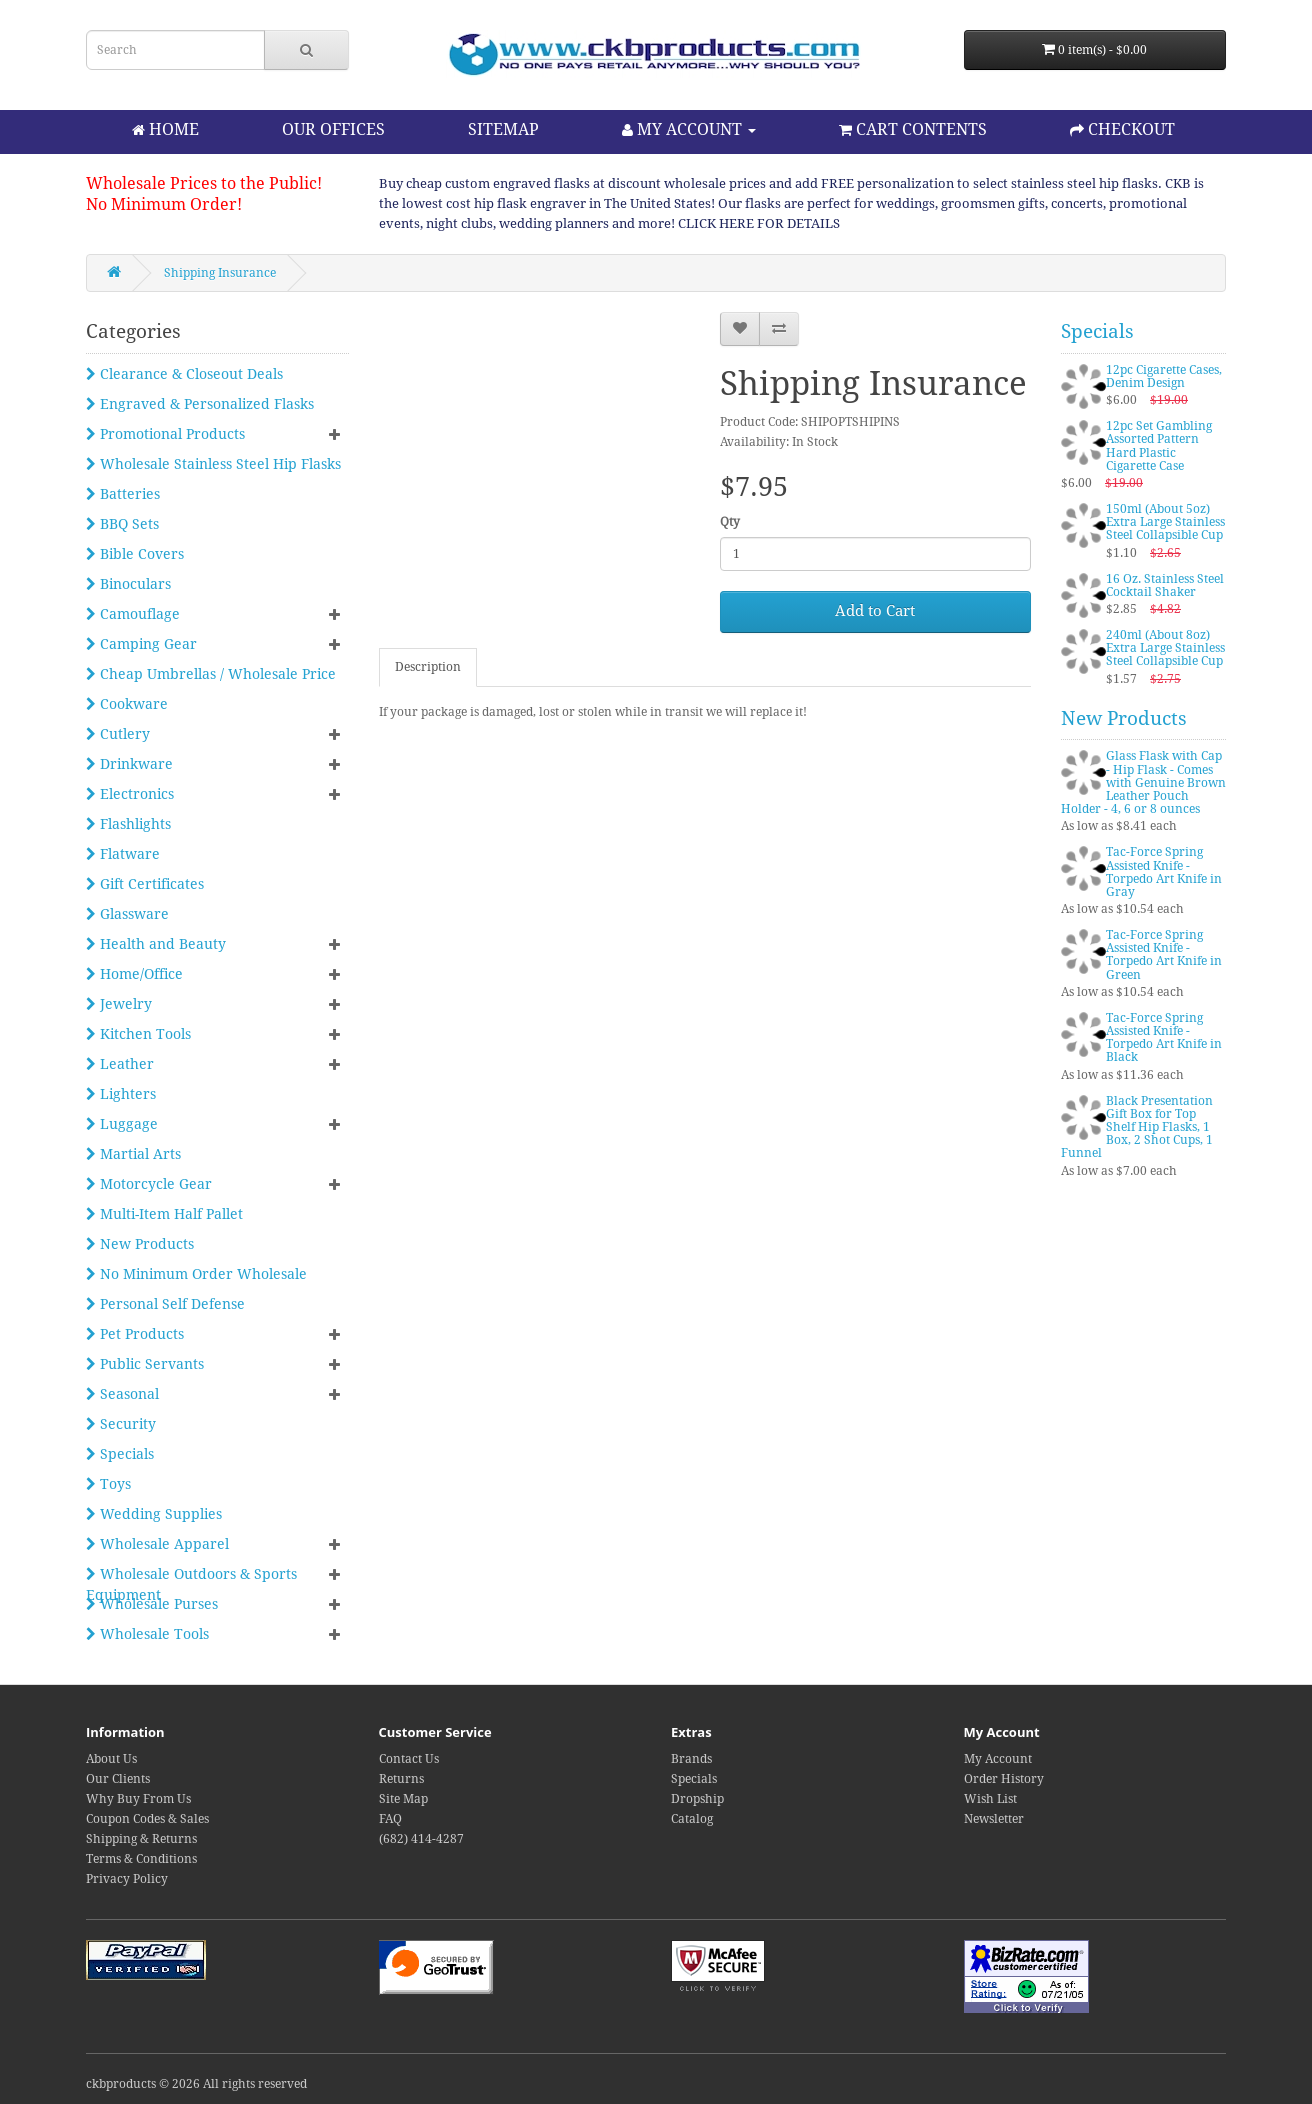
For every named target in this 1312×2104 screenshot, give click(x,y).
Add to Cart (875, 611)
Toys (108, 1484)
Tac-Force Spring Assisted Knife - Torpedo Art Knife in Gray (1164, 872)
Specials (120, 1454)
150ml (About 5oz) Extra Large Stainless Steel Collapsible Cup (1165, 522)
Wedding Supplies (154, 1514)
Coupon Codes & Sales (147, 1819)
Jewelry (119, 1004)
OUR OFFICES (333, 129)
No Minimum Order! (164, 204)
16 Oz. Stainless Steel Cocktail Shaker (1165, 585)
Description (428, 667)
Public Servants (145, 1364)
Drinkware (129, 764)
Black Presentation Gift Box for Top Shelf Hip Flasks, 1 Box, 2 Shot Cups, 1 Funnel (1137, 1127)
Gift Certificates (145, 884)
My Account (998, 1759)
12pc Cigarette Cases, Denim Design (1164, 376)
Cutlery (118, 734)
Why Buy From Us (138, 1799)
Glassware (127, 914)
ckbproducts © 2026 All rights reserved (196, 2084)
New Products (140, 1244)
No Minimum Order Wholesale (196, 1274)
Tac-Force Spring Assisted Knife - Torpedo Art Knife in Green (1164, 955)
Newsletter (994, 1819)
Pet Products (135, 1334)
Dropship (697, 1799)
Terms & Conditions (141, 1859)
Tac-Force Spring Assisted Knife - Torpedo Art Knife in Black (1164, 1038)
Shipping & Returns (141, 1839)
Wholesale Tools (147, 1634)
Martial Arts (133, 1154)
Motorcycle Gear (149, 1184)
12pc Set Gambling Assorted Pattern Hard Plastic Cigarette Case (1159, 446)
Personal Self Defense (165, 1304)
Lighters (121, 1094)
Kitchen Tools (138, 1034)
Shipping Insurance (220, 273)
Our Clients (118, 1779)
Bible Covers (135, 554)
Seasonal (122, 1394)
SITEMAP (503, 129)
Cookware (127, 704)
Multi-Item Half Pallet (164, 1214)
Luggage (122, 1124)
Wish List (990, 1799)
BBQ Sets (122, 524)
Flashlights (128, 824)
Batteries (123, 494)
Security (121, 1424)
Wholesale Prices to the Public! (204, 183)
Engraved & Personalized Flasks (200, 404)
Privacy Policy (127, 1879)
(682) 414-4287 (421, 1839)
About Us (111, 1759)
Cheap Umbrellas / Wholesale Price (211, 674)
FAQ (390, 1819)
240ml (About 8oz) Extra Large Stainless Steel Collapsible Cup (1165, 648)
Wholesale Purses (152, 1604)
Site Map (403, 1799)
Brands (691, 1759)
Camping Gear (141, 644)
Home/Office (134, 974)
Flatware (123, 854)
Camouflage (133, 614)
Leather (120, 1064)
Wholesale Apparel (157, 1544)
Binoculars (128, 584)
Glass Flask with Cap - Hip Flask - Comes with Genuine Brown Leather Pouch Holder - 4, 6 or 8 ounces (1143, 782)
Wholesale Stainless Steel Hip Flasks (213, 464)
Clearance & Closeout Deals (184, 374)
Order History (1004, 1779)
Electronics (130, 794)
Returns (401, 1779)
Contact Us (409, 1759)
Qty (730, 522)
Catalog (692, 1819)
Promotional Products (165, 434)
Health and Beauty (156, 944)
